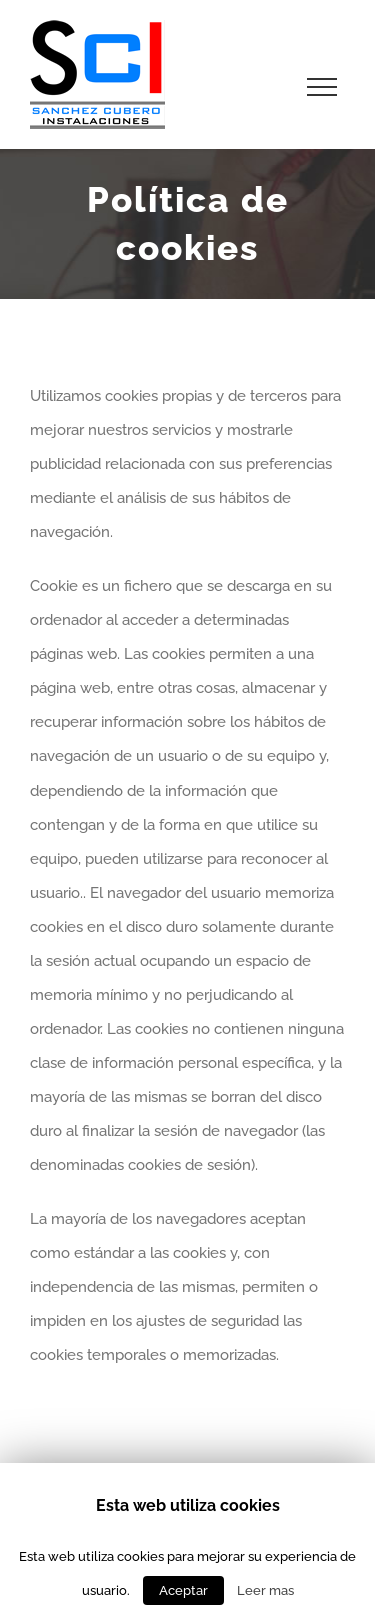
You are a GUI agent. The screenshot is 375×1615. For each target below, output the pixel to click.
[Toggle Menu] (322, 87)
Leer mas (265, 1590)
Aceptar (183, 1590)
